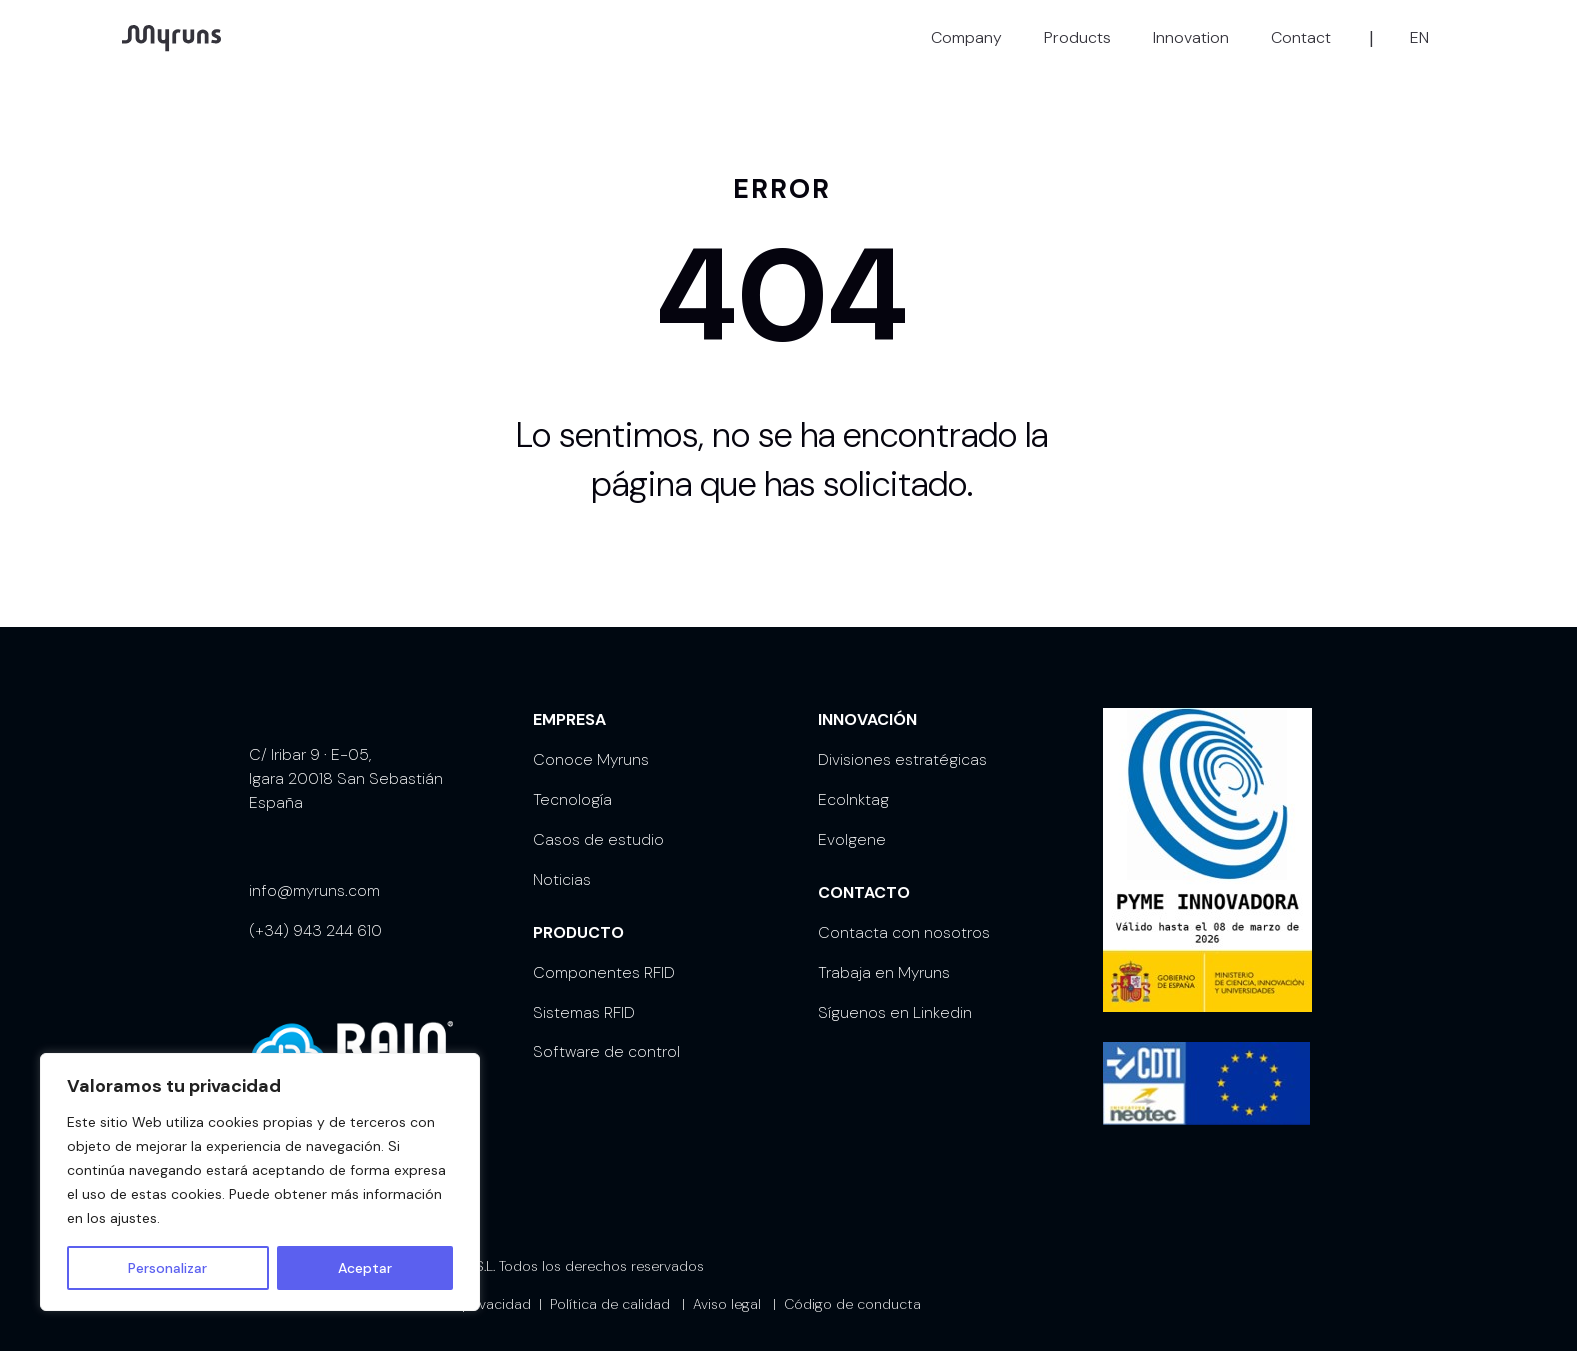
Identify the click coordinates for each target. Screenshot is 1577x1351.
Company (966, 37)
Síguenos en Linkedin (895, 996)
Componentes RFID (604, 956)
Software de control (606, 1035)
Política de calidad (610, 1288)
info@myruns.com (314, 874)
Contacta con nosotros (904, 916)
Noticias (562, 863)
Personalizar (167, 1268)
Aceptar (365, 1268)
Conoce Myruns (591, 743)
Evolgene (852, 823)
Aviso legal (727, 1288)
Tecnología (572, 783)
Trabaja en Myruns (884, 956)
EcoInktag (853, 783)
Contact (1301, 37)
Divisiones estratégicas (902, 743)
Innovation (1191, 37)
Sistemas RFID (584, 996)
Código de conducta (852, 1288)
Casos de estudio (598, 823)
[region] (260, 1182)
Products (1077, 37)
